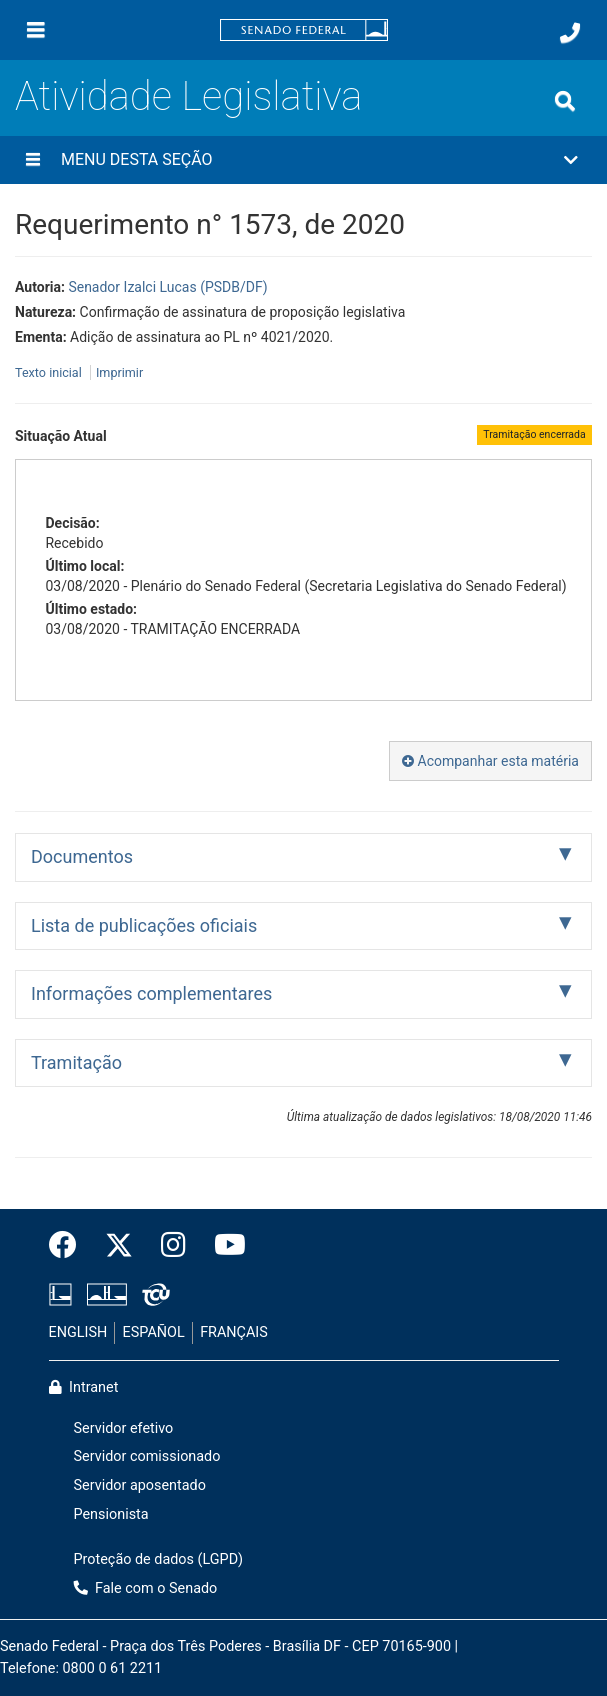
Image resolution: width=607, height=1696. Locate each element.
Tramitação (76, 1062)
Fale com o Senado (146, 1588)
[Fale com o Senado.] (570, 33)
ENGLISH (78, 1332)
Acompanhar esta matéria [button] (490, 761)
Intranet (84, 1387)
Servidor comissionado (147, 1456)
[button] (303, 160)
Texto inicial (50, 372)
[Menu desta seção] (33, 160)
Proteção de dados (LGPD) (159, 1559)
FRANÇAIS (234, 1332)
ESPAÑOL (154, 1332)
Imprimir (119, 372)
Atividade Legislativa (188, 96)
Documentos (82, 856)
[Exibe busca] (565, 101)
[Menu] (36, 30)
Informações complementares (151, 993)
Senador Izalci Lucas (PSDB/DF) (167, 287)
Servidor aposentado (140, 1485)
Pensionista (111, 1514)
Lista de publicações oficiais (144, 925)
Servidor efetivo (124, 1428)
